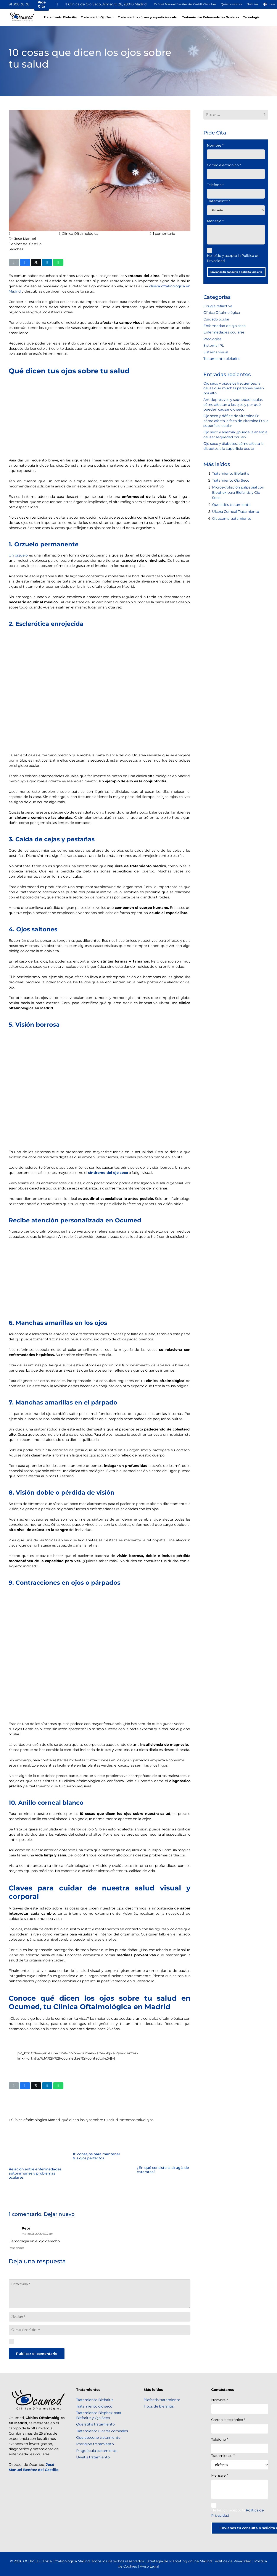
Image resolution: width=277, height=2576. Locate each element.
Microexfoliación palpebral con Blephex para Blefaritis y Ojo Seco (238, 492)
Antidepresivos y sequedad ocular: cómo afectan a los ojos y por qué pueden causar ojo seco (233, 404)
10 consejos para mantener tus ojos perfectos (96, 2156)
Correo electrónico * (236, 171)
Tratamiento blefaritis (221, 359)
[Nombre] (99, 2317)
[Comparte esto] (25, 262)
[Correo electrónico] (99, 2330)
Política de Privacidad (233, 2561)
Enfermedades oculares (224, 332)
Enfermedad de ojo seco (224, 326)
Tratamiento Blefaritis (230, 473)
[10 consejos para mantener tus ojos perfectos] (99, 2139)
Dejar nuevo (59, 2214)
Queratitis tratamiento (231, 505)
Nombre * (236, 151)
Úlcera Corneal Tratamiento (235, 512)
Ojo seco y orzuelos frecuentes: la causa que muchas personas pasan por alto (233, 388)
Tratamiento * (236, 207)
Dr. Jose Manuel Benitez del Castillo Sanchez (25, 244)
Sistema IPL (213, 345)
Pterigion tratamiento (95, 2444)
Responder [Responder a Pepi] (16, 2247)
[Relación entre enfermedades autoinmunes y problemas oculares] (35, 2147)
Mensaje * (236, 231)
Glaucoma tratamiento (231, 518)
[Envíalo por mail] (14, 262)
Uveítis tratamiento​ (93, 2457)
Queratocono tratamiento (98, 2437)
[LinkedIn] (57, 4)
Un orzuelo (18, 555)
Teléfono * (236, 191)
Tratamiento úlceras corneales (102, 2431)
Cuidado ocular (216, 319)
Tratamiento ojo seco (94, 2406)
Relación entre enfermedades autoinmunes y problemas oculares (35, 2173)
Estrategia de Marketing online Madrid (178, 2561)
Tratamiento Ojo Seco (230, 480)
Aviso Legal (149, 2566)
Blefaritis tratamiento (162, 2400)
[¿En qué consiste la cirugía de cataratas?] (163, 2146)
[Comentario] (99, 2293)
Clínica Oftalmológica (221, 313)
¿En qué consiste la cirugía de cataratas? (163, 2169)
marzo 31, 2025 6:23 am (37, 2233)
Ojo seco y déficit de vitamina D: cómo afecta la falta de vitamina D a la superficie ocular (235, 421)
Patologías (212, 339)
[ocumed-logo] (22, 17)
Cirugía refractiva (217, 306)
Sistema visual (215, 352)
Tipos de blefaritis (159, 2406)
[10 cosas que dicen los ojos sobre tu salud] (99, 112)
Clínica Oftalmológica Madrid (65, 2561)
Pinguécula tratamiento (97, 2451)
